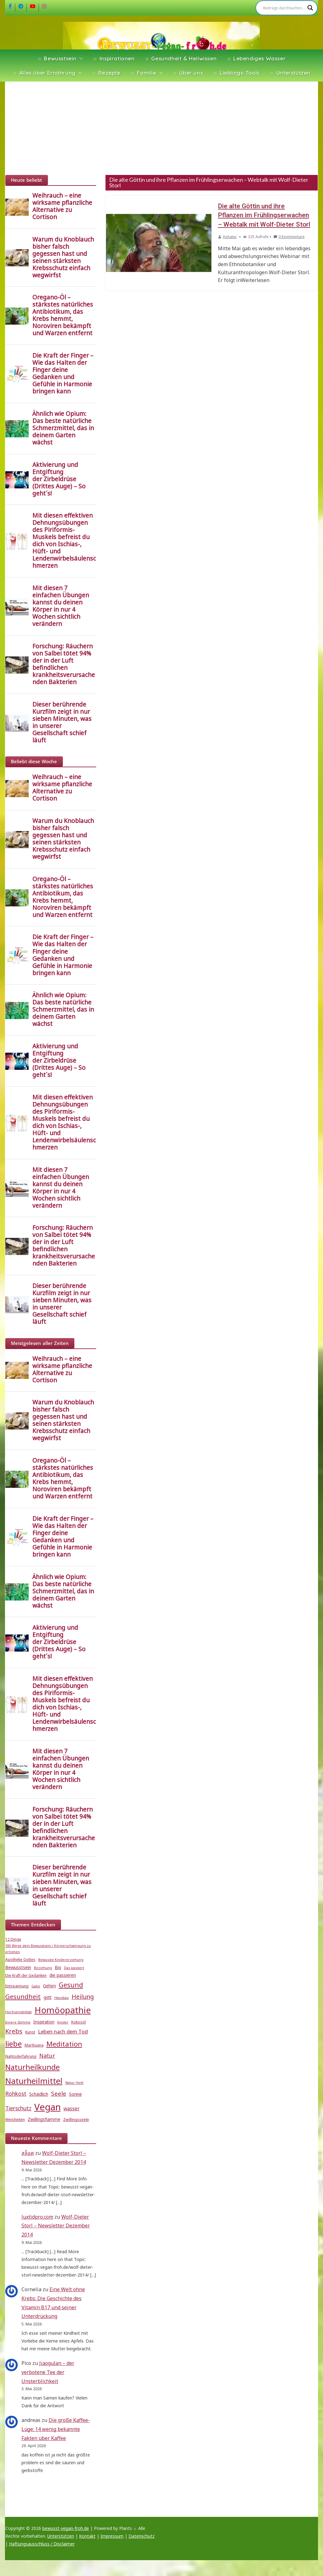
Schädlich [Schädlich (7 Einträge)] (38, 2094)
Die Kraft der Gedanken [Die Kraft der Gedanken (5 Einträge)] (26, 1975)
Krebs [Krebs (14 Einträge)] (13, 2031)
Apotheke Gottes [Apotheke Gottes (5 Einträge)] (20, 1959)
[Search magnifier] (310, 7)
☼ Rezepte (106, 72)
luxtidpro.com (37, 2216)
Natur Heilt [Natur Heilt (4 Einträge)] (74, 2082)
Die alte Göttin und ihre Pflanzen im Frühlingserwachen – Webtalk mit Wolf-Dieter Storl (264, 215)
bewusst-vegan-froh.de (65, 2528)
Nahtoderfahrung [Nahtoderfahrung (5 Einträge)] (20, 2056)
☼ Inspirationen (114, 58)
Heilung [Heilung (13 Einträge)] (83, 1996)
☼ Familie (143, 72)
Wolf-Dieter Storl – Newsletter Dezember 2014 (55, 2225)
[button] (80, 58)
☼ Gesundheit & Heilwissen (181, 58)
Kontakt (87, 2536)
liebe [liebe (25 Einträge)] (13, 2043)
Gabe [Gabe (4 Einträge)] (35, 1986)
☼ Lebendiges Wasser (256, 58)
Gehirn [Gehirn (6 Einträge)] (49, 1986)
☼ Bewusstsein (57, 58)
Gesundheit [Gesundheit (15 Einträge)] (23, 1996)
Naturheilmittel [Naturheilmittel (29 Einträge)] (34, 2080)
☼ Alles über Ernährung (44, 72)
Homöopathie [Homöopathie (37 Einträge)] (63, 2010)
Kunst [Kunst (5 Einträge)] (30, 2032)
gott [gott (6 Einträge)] (48, 1997)
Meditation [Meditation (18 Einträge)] (64, 2043)
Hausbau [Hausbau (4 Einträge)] (61, 1997)
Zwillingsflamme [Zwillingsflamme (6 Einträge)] (44, 2119)
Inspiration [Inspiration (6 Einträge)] (43, 2022)
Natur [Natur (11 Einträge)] (47, 2055)
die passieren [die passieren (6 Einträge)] (62, 1975)
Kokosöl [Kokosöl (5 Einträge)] (78, 2022)
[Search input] (283, 7)
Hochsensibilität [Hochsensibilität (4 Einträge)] (18, 2012)
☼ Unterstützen (290, 72)
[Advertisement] (161, 128)
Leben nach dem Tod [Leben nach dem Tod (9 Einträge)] (63, 2031)
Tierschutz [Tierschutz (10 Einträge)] (18, 2108)
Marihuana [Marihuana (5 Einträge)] (34, 2045)
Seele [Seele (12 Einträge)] (58, 2093)
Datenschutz (142, 2536)
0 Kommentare (289, 236)
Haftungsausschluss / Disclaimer (42, 2544)
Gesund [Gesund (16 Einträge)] (71, 1985)
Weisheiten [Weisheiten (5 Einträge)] (15, 2119)
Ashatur (230, 236)
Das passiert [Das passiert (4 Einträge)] (74, 1968)
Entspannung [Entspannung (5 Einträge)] (17, 1986)
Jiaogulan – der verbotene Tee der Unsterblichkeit (47, 2372)
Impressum (112, 2536)
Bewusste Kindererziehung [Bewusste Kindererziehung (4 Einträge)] (60, 1960)
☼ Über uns (188, 72)
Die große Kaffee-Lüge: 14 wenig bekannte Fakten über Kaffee (55, 2429)
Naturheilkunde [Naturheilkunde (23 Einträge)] (32, 2067)
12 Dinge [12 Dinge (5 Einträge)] (13, 1939)
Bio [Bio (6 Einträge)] (58, 1967)
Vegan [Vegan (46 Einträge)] (47, 2107)
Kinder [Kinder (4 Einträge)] (62, 2022)
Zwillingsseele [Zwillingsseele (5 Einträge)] (76, 2119)
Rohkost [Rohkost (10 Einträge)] (15, 2093)
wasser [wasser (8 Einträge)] (71, 2108)
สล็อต (27, 2153)
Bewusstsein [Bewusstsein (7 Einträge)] (18, 1967)
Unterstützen (60, 2536)
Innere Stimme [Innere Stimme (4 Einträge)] (17, 2022)
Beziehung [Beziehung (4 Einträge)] (43, 1968)
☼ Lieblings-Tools (236, 72)
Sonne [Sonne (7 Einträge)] (75, 2094)
